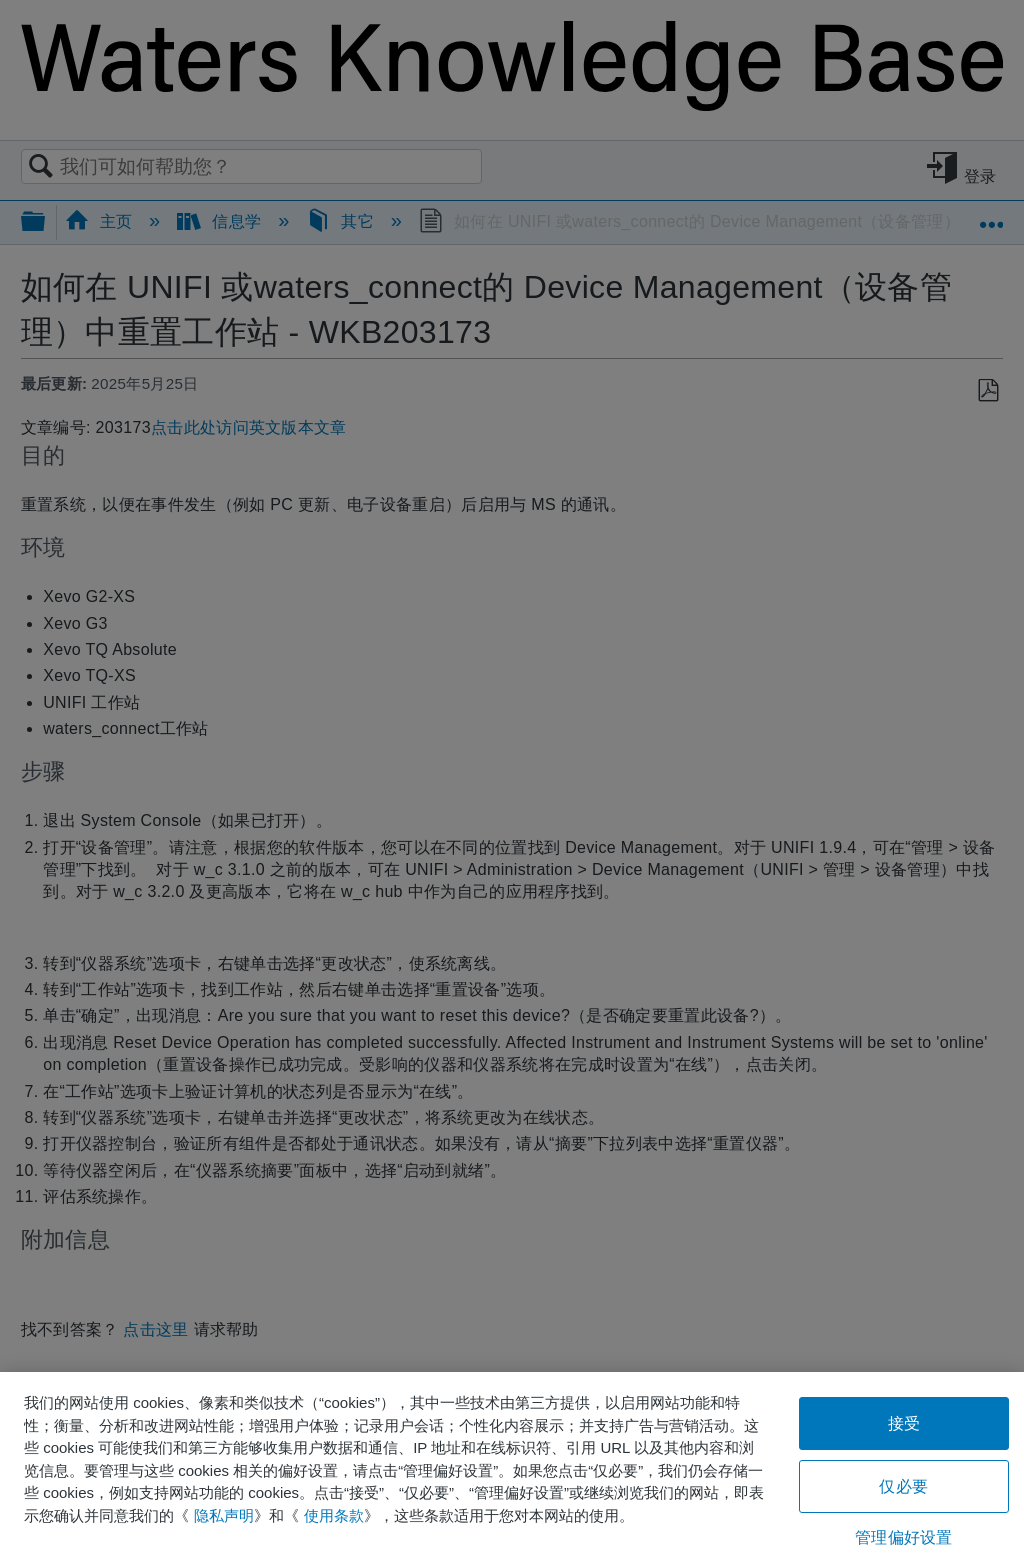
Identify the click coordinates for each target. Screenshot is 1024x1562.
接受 (904, 1423)
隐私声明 (224, 1515)
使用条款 (334, 1515)
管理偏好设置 (903, 1537)
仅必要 (903, 1486)
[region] (512, 1467)
